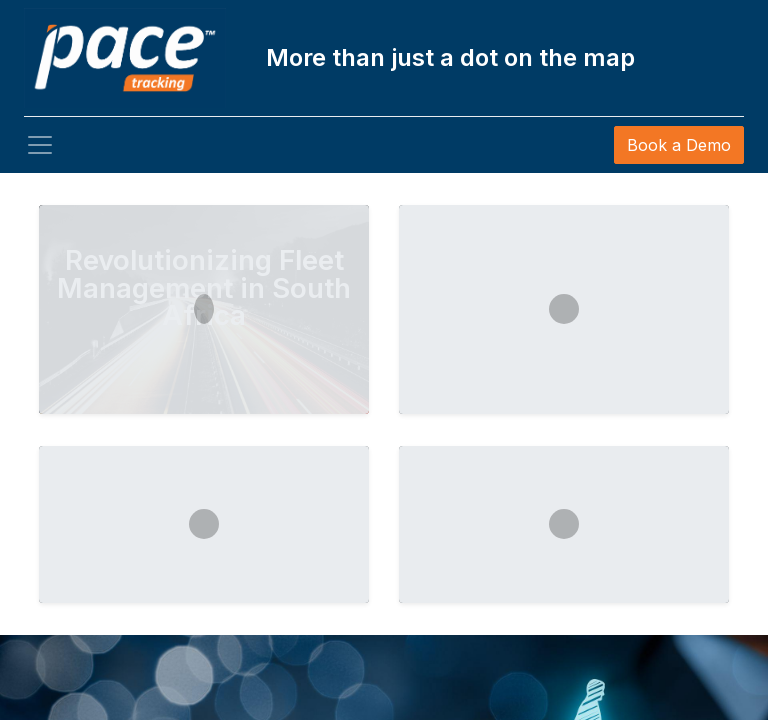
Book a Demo (679, 145)
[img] (30, 452)
